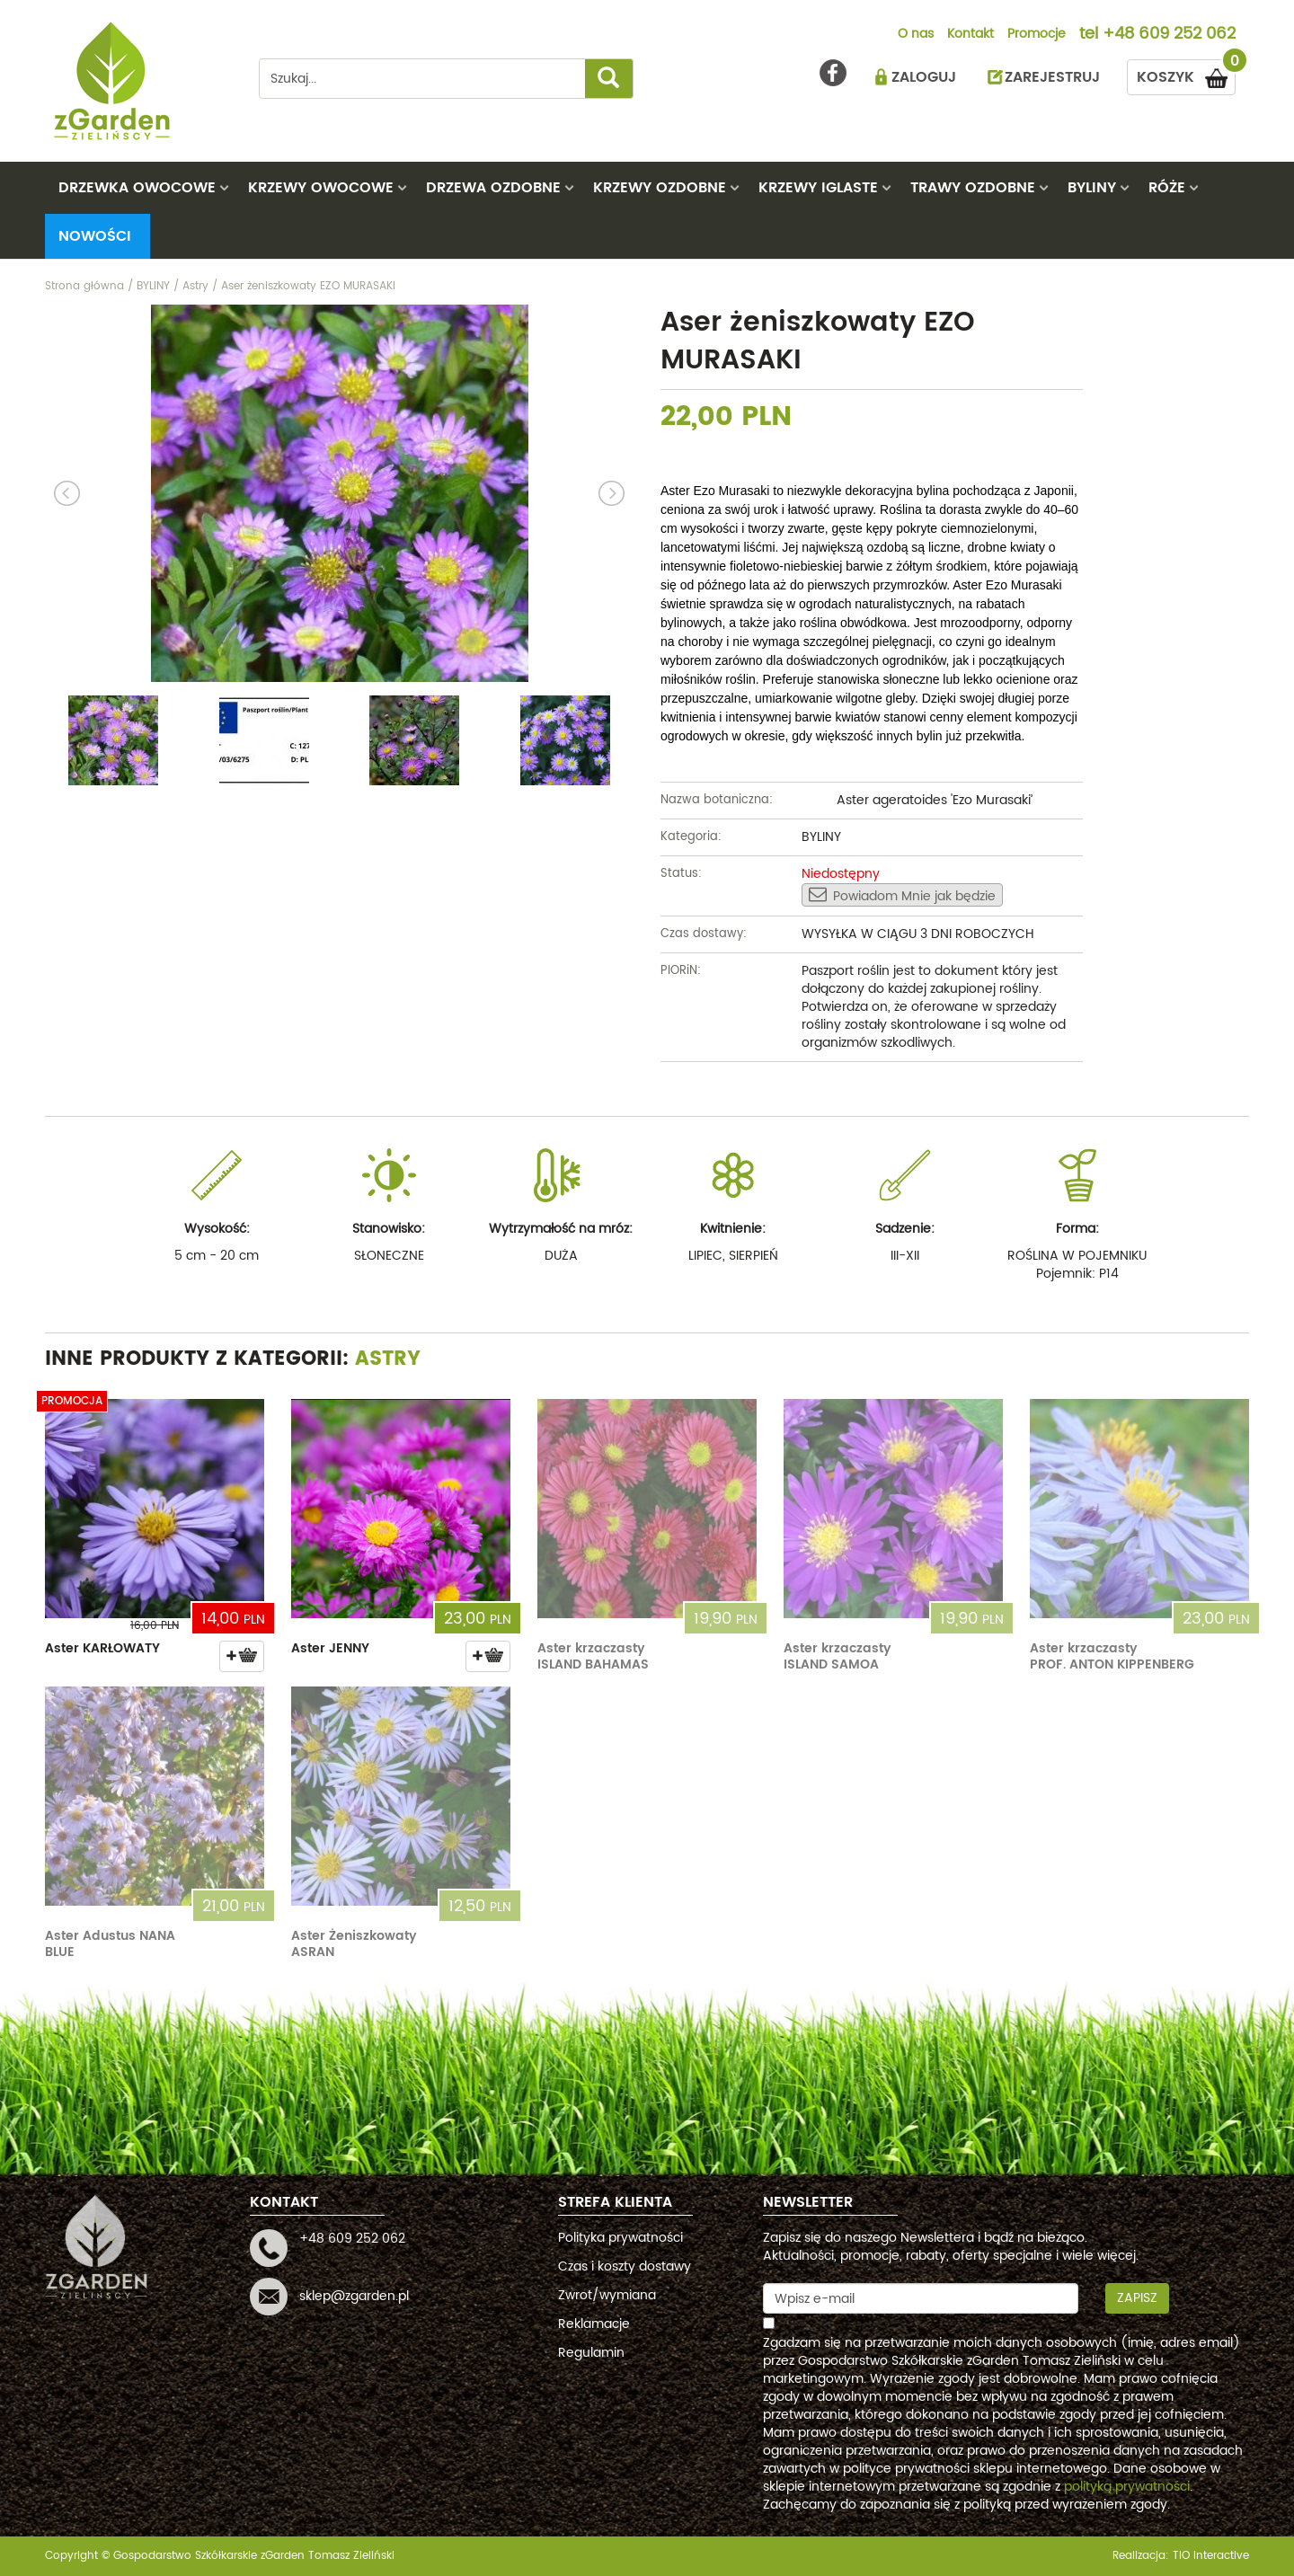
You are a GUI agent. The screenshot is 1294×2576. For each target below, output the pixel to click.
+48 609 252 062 (1169, 35)
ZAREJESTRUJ (1052, 77)
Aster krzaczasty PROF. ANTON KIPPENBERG (1112, 1656)
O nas (916, 35)
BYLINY (1092, 187)
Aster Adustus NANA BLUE (110, 1943)
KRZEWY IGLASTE (818, 187)
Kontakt (970, 35)
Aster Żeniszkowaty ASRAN (354, 1943)
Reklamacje (594, 2324)
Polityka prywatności (620, 2237)
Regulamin (591, 2352)
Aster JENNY (330, 1648)
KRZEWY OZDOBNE (659, 187)
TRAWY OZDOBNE (972, 187)
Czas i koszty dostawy (624, 2266)
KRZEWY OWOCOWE (321, 187)
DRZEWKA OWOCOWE (137, 187)
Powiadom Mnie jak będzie (902, 896)
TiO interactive (1211, 2555)
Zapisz (1137, 2298)
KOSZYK (1186, 74)
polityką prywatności (1127, 2486)
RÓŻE (1166, 187)
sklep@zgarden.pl (354, 2296)
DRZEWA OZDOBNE (493, 187)
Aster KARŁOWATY (102, 1648)
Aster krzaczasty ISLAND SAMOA (837, 1656)
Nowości (94, 236)
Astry (388, 1359)
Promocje (1036, 35)
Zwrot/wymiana (607, 2295)
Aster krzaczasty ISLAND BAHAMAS (593, 1656)
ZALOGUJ (923, 77)
